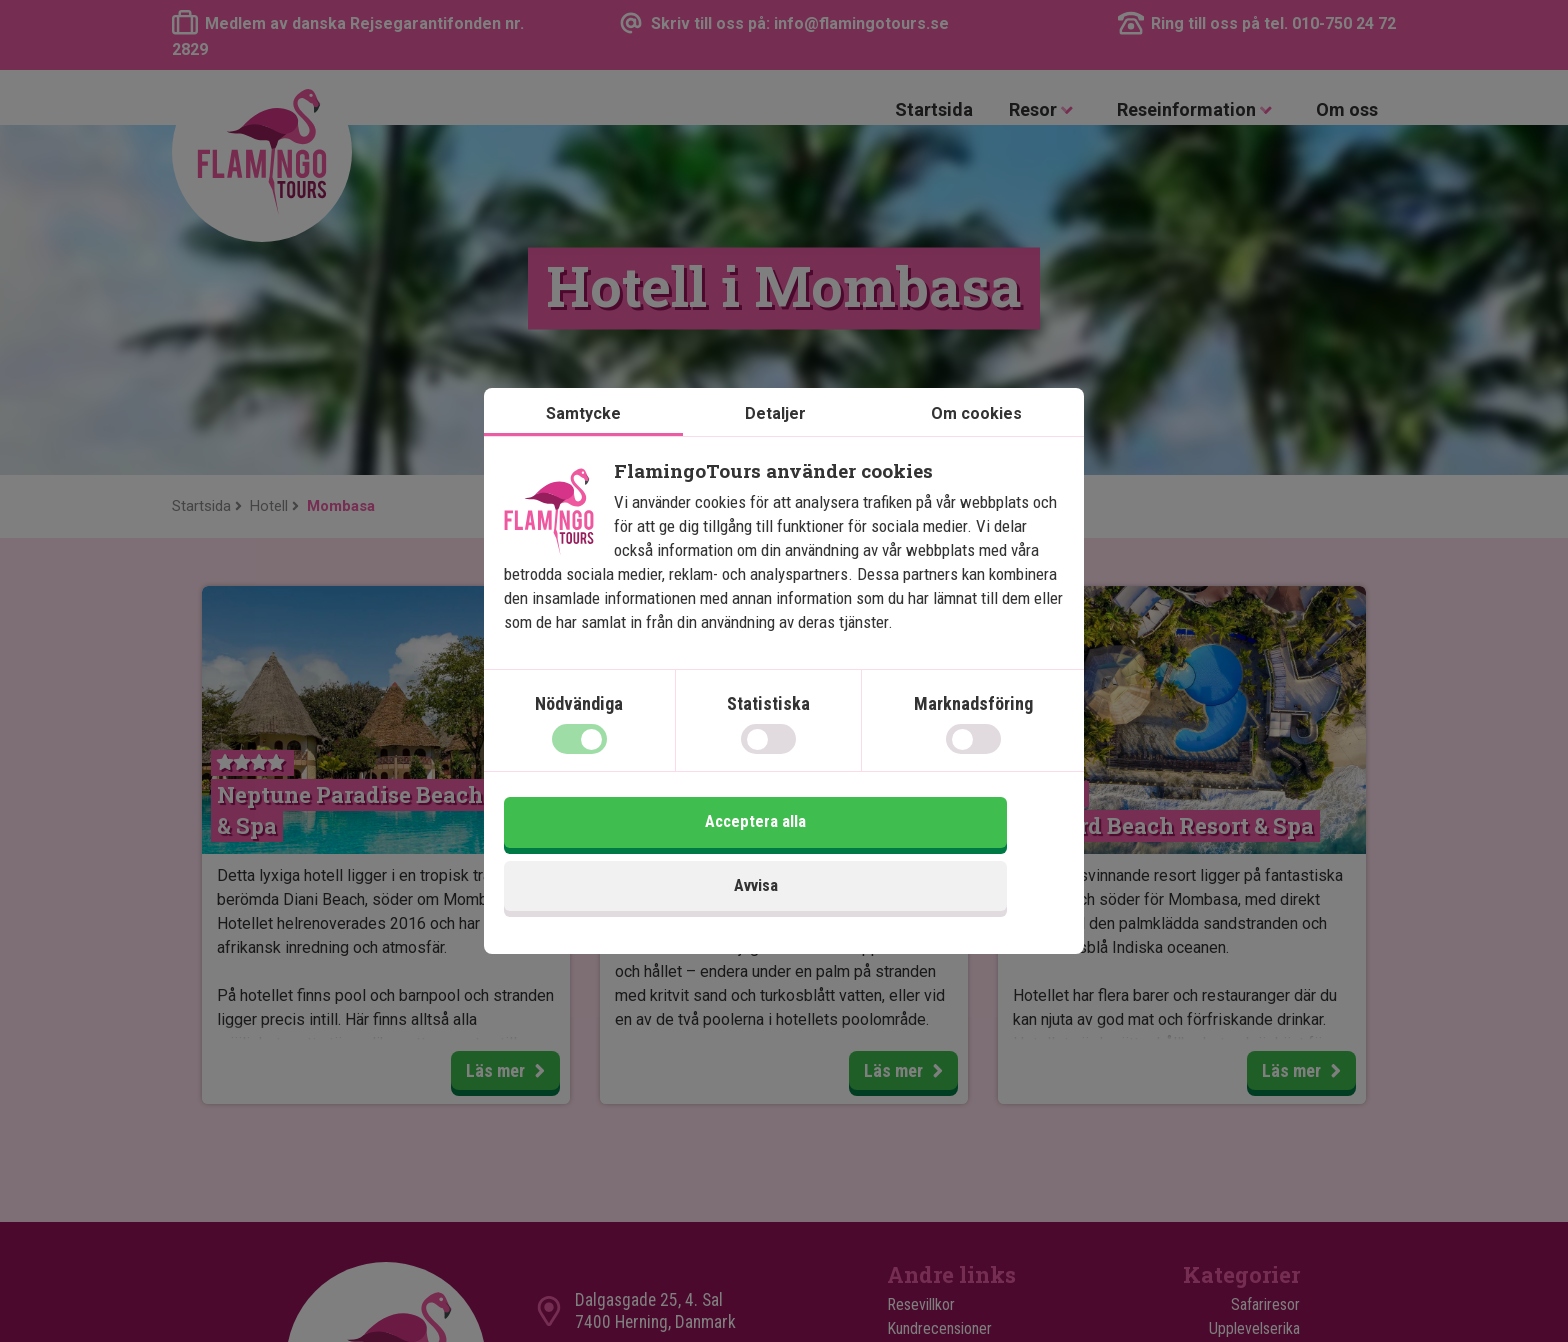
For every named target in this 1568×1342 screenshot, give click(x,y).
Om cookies (976, 450)
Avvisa (641, 860)
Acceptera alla (926, 860)
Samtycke (583, 450)
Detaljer (775, 450)
